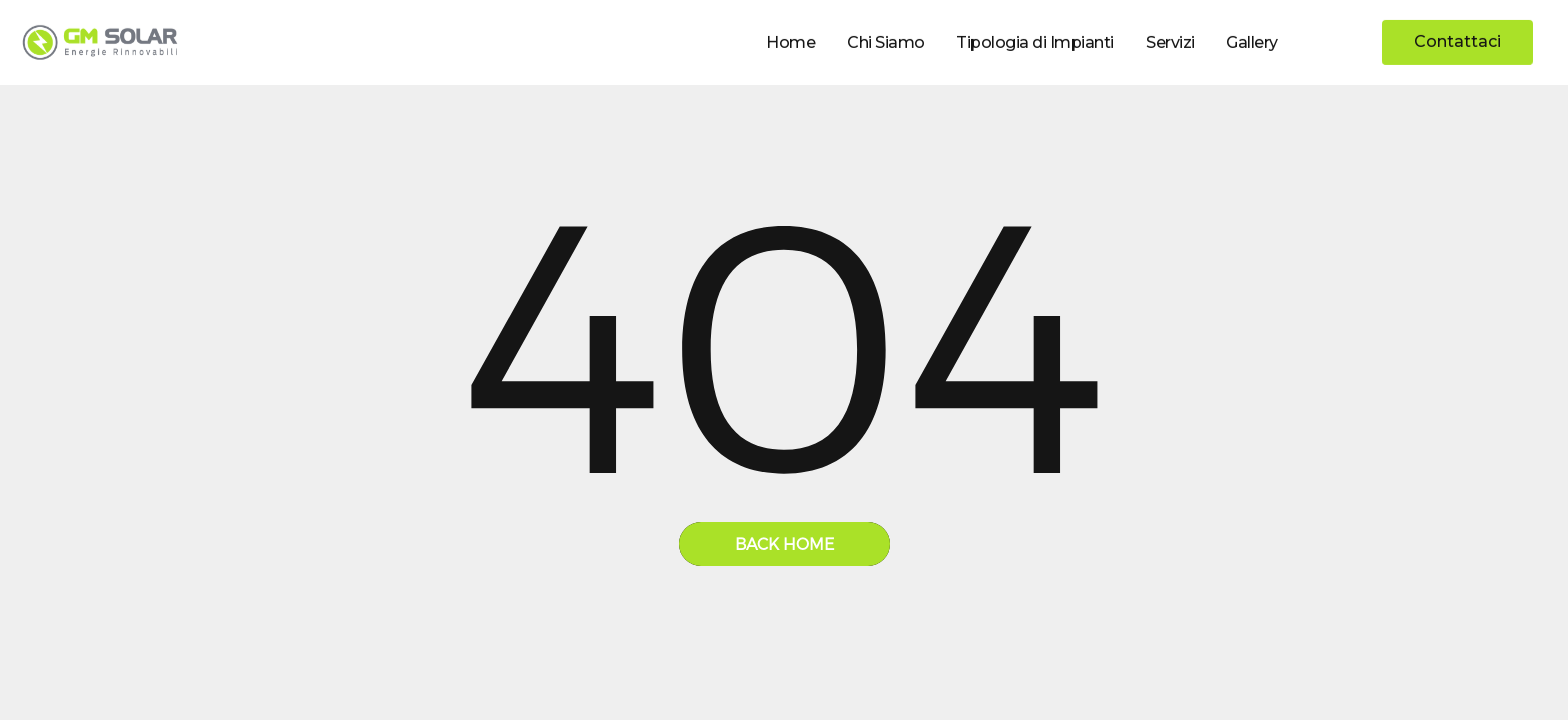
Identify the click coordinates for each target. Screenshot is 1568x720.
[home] (100, 41)
